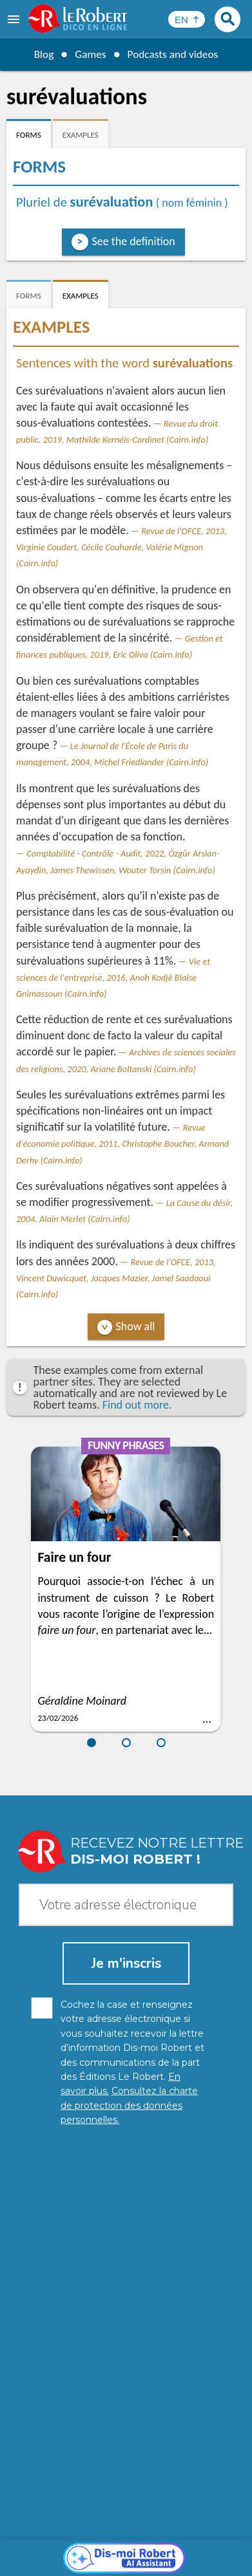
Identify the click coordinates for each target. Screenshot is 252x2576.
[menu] (14, 19)
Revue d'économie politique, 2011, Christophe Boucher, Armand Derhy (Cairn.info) (122, 1143)
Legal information (198, 2537)
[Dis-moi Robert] (126, 2264)
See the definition (133, 241)
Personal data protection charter (85, 2537)
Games (89, 54)
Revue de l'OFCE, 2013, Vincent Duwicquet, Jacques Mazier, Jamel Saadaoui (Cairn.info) (116, 1278)
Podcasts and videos (173, 54)
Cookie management (64, 2550)
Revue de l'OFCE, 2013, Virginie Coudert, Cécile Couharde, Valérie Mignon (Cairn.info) (121, 547)
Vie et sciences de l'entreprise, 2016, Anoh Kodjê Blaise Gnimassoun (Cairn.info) (113, 977)
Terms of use (141, 2550)
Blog (41, 54)
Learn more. (176, 2518)
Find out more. (137, 1405)
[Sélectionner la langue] (186, 19)
